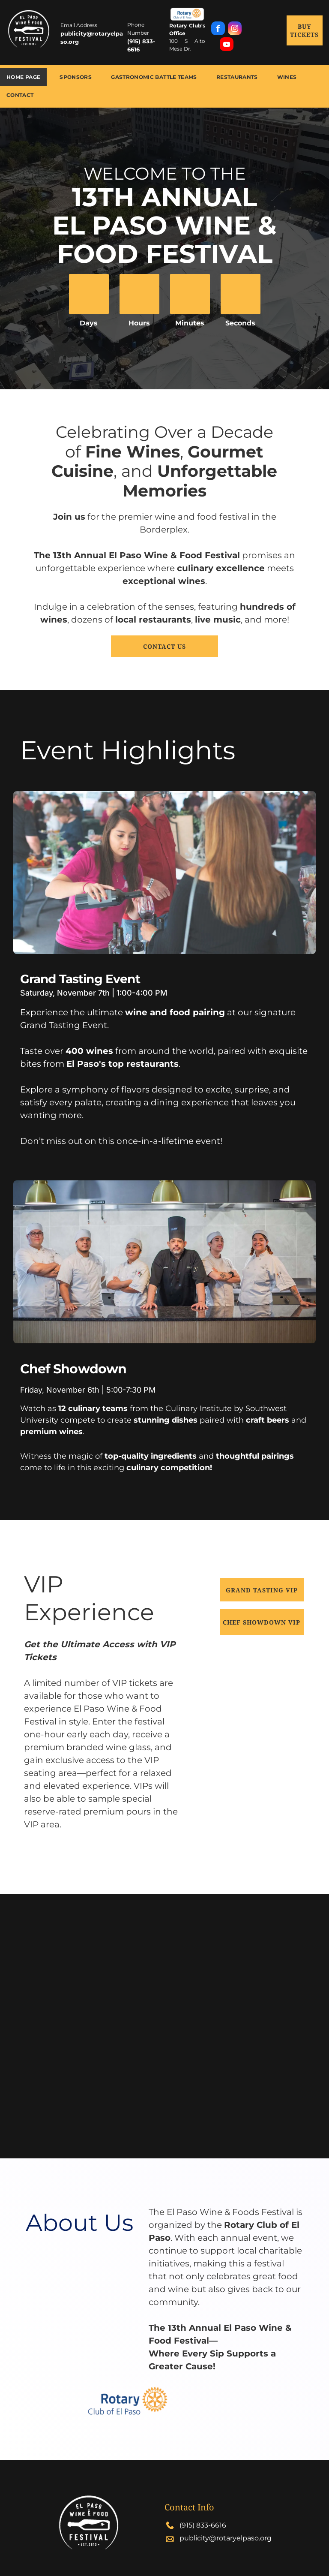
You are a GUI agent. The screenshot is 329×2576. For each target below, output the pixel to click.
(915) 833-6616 (202, 2525)
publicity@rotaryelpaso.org (225, 2538)
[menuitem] (26, 77)
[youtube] (226, 45)
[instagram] (235, 29)
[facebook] (218, 29)
